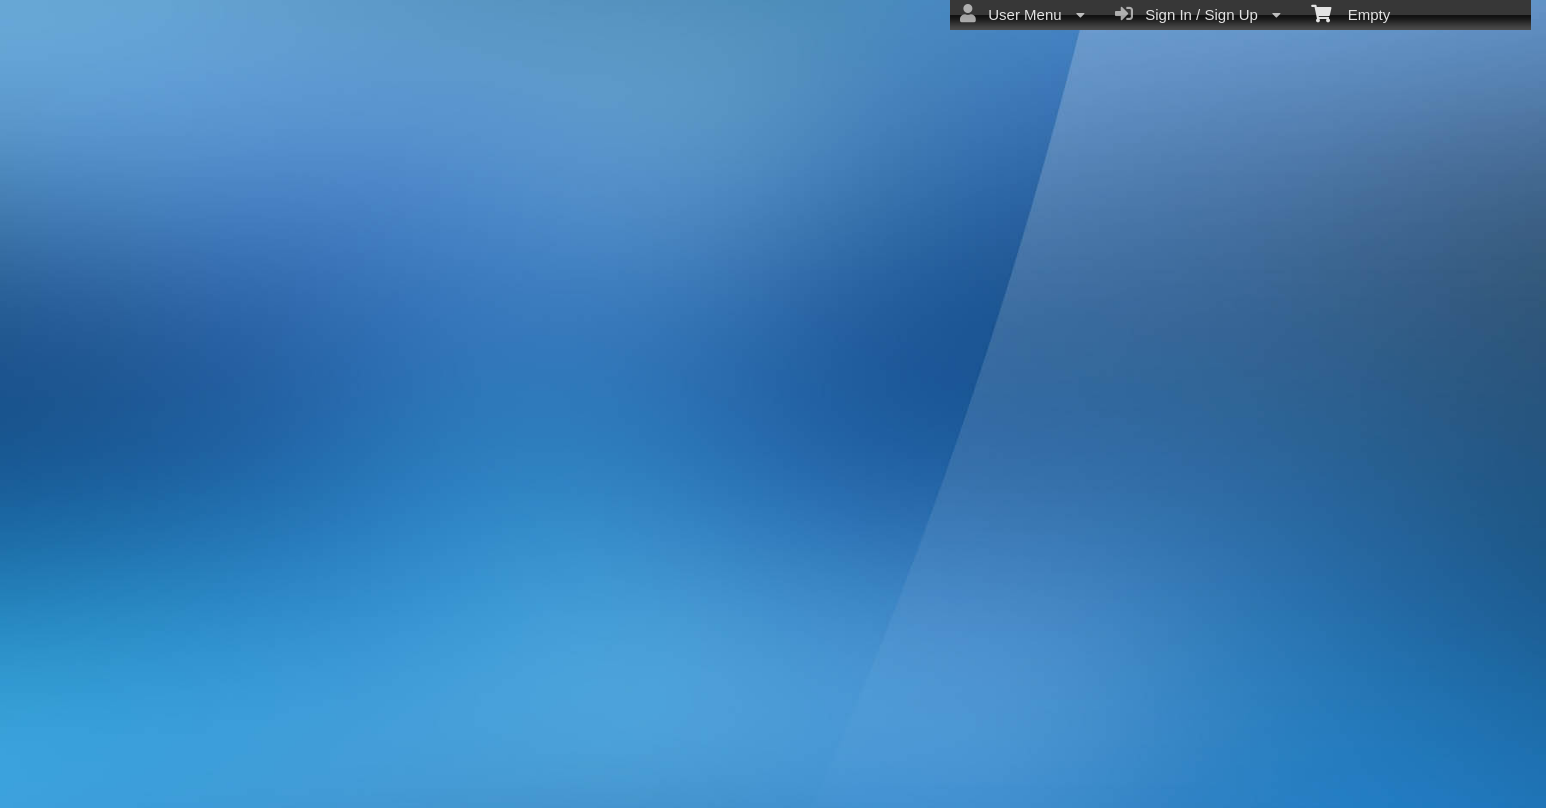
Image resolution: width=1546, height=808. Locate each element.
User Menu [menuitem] (1022, 14)
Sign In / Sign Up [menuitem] (1198, 14)
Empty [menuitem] (1350, 13)
